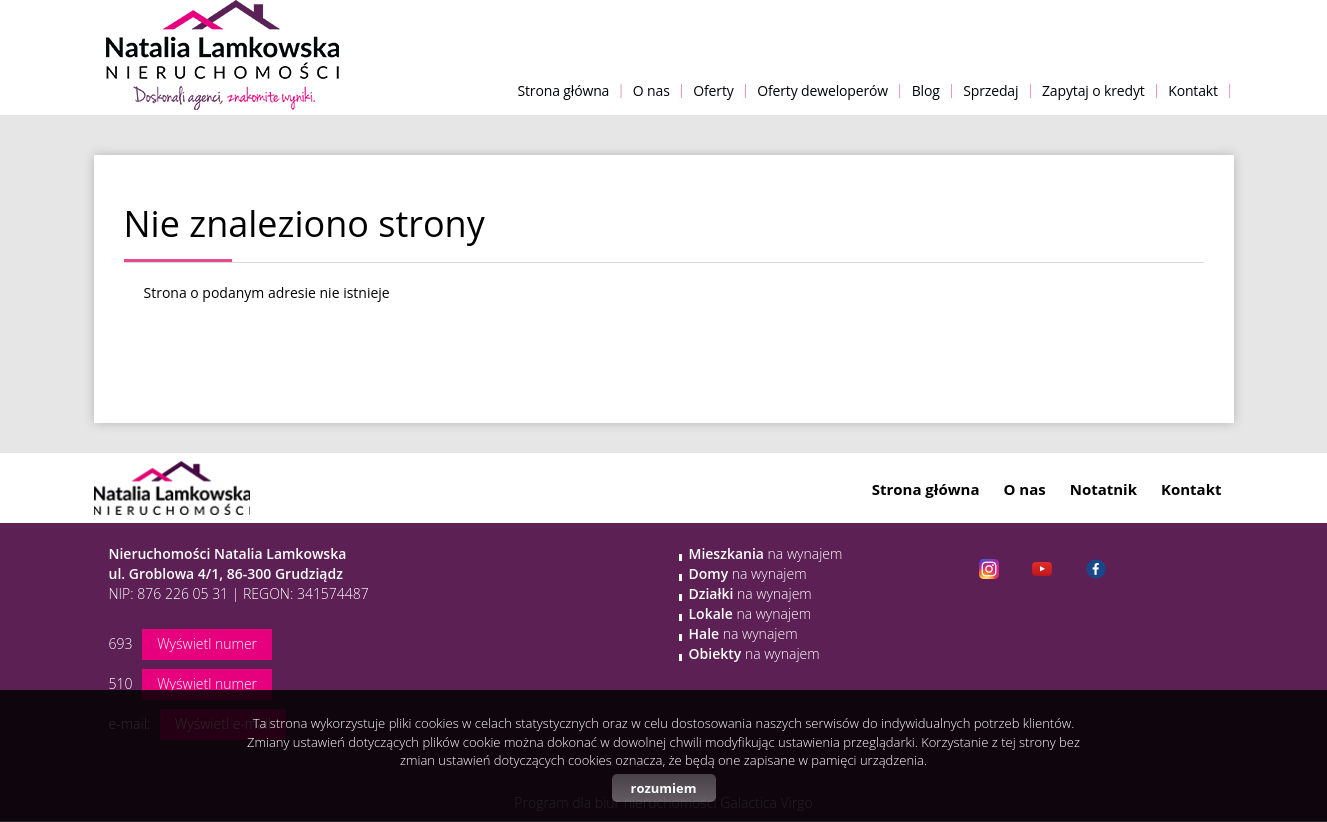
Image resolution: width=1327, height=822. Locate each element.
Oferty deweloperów (822, 90)
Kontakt (1193, 90)
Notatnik (1103, 489)
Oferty (713, 90)
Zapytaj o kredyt (1093, 90)
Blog (926, 90)
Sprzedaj (990, 90)
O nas (651, 90)
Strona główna (563, 90)
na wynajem (766, 553)
